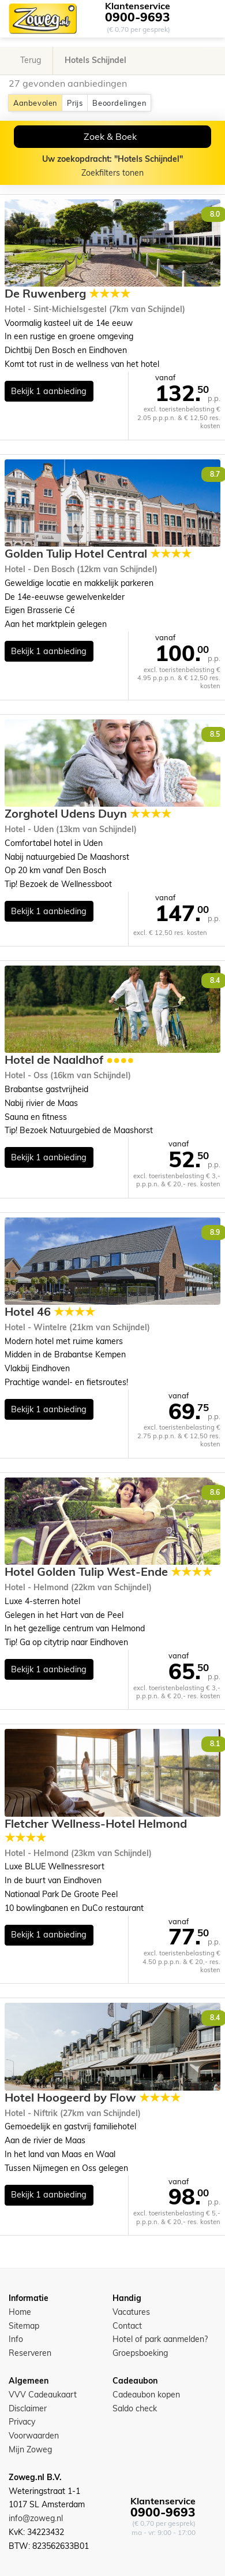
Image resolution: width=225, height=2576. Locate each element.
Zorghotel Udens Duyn (88, 814)
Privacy (22, 2422)
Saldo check (134, 2408)
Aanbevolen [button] (35, 102)
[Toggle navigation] (207, 19)
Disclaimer (28, 2408)
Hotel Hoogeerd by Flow (93, 2097)
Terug (30, 60)
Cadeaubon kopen (146, 2394)
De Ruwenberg (67, 293)
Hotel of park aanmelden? (160, 2339)
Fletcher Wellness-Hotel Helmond (96, 1830)
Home (20, 2312)
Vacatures (131, 2312)
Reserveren (30, 2353)
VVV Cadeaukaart (43, 2394)
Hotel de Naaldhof (69, 1060)
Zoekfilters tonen (112, 166)
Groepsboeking (140, 2353)
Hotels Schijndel (95, 60)
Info (16, 2339)
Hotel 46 (50, 1312)
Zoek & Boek (110, 136)
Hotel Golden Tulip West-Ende (108, 1572)
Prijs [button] (74, 102)
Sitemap (24, 2326)
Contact (127, 2326)
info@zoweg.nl (36, 2518)
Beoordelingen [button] (119, 102)
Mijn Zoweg (30, 2449)
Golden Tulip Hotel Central (98, 554)
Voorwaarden (34, 2435)
